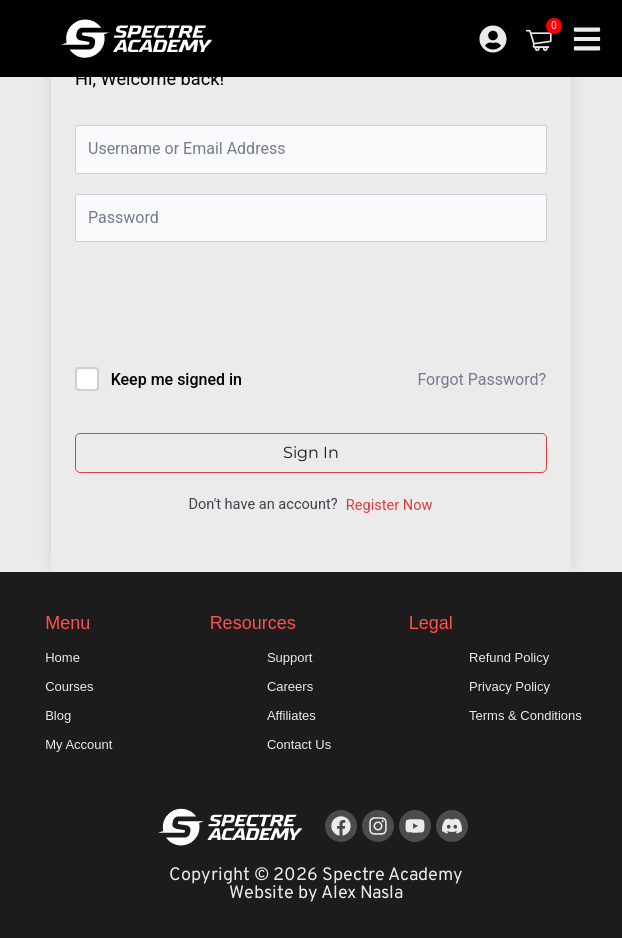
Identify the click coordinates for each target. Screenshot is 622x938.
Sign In (311, 452)
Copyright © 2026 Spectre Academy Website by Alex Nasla (316, 884)
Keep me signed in (176, 379)
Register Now (389, 505)
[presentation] (210, 308)
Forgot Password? (481, 379)
